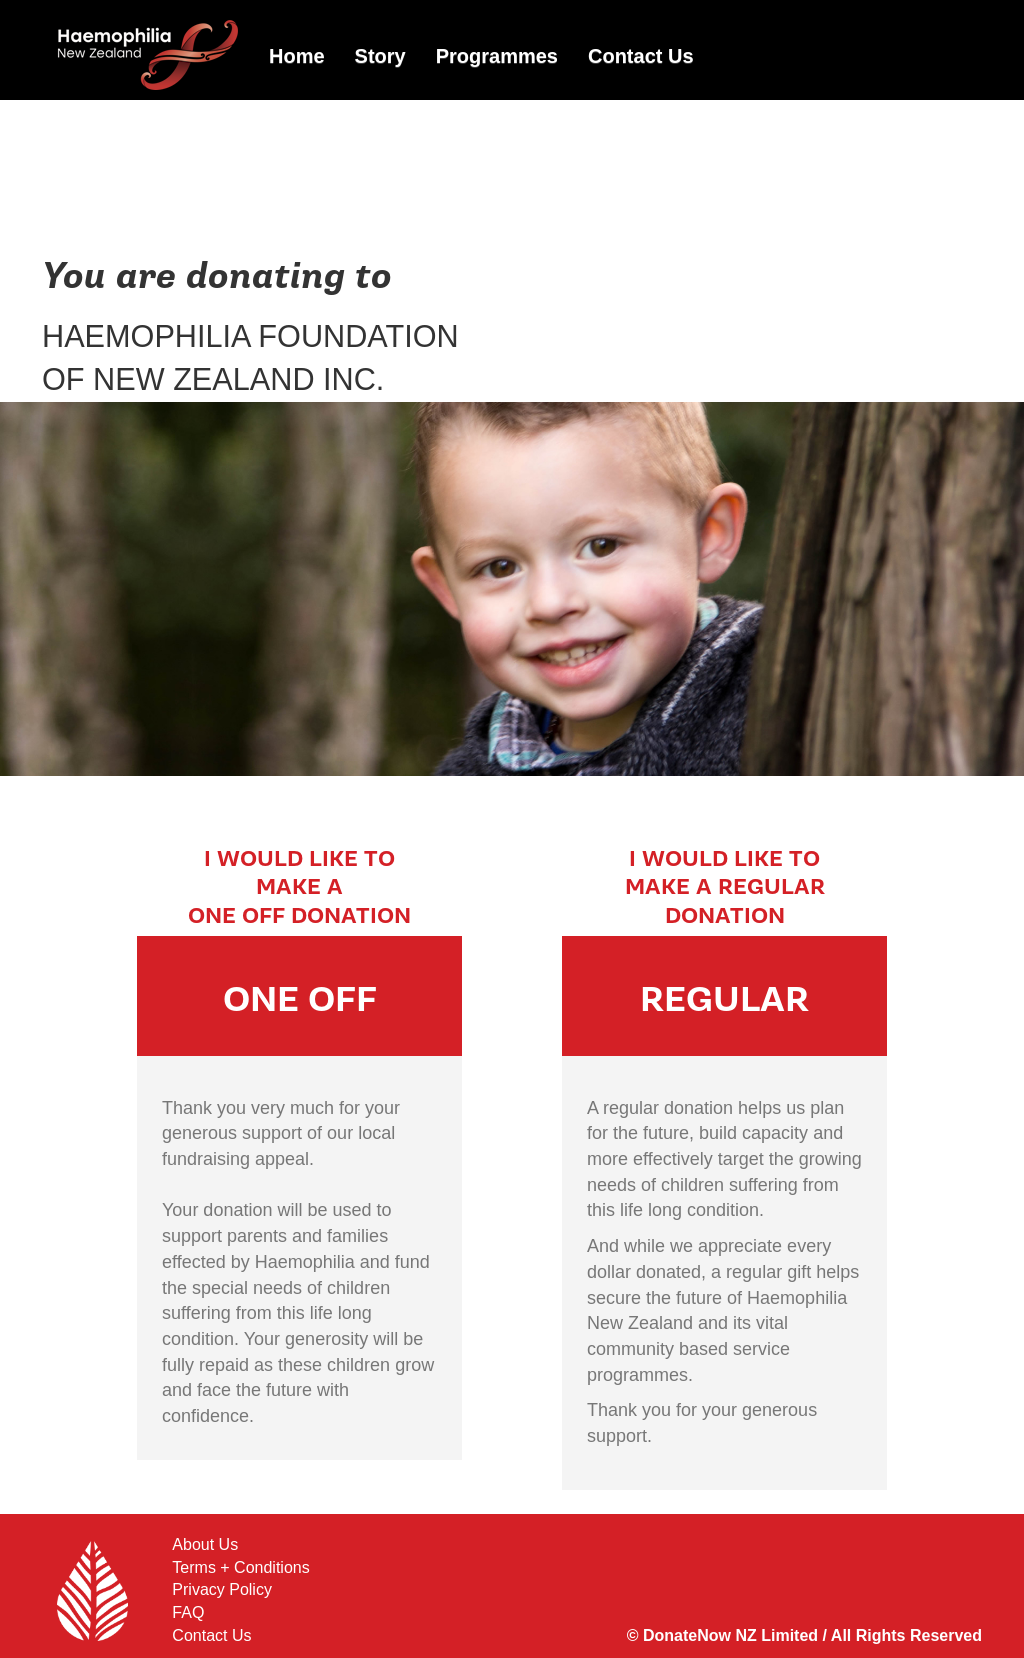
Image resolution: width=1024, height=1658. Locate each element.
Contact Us (641, 56)
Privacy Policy (222, 1589)
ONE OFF (300, 1000)
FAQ (188, 1612)
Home (297, 56)
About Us (205, 1544)
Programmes (497, 56)
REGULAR (724, 1000)
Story (380, 56)
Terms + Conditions (240, 1567)
